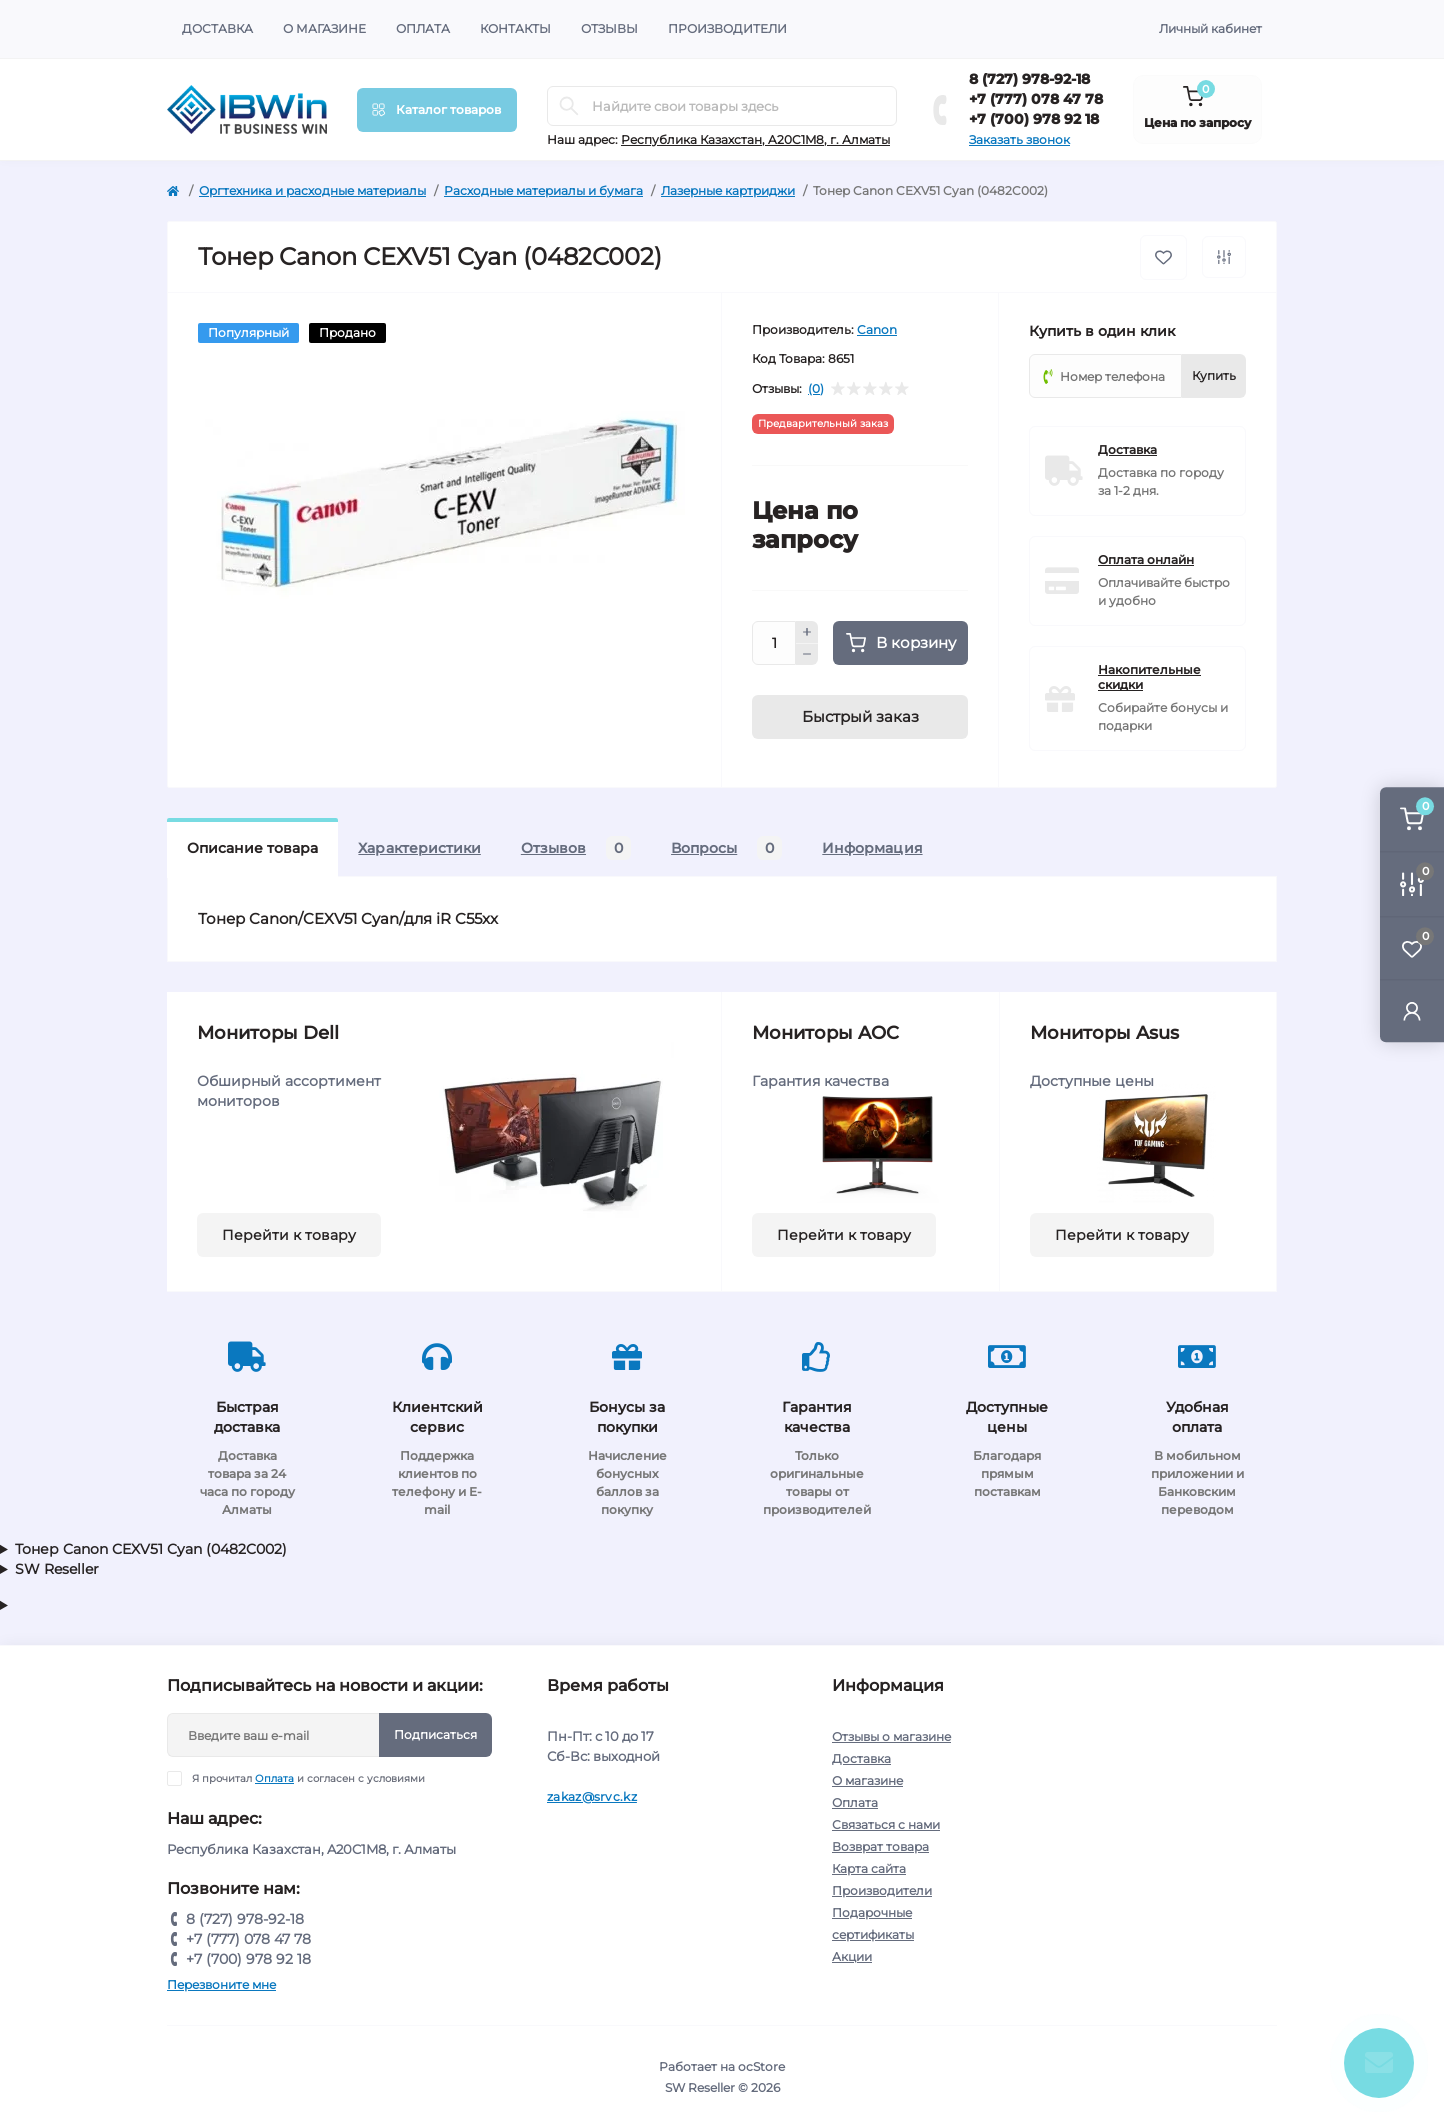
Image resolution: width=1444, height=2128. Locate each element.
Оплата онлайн (1146, 559)
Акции (852, 1956)
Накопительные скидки (1149, 677)
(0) (816, 389)
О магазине (324, 28)
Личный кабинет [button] (1210, 28)
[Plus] (807, 632)
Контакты (515, 28)
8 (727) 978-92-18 (1029, 79)
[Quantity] (774, 643)
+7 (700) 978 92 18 (1034, 119)
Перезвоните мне (221, 1984)
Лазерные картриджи (728, 190)
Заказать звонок (1019, 139)
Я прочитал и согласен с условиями (308, 1778)
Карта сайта (869, 1868)
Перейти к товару (289, 1235)
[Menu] (437, 110)
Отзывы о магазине (891, 1736)
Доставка (217, 28)
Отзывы (609, 28)
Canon (877, 329)
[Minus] (807, 655)
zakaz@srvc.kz (592, 1796)
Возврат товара (880, 1846)
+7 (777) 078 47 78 (1036, 99)
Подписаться (435, 1734)
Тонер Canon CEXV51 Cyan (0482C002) (151, 1549)
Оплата (423, 28)
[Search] (569, 106)
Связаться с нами (886, 1824)
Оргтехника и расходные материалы (312, 190)
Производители (727, 28)
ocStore (761, 2066)
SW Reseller (57, 1569)
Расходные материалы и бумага (543, 190)
